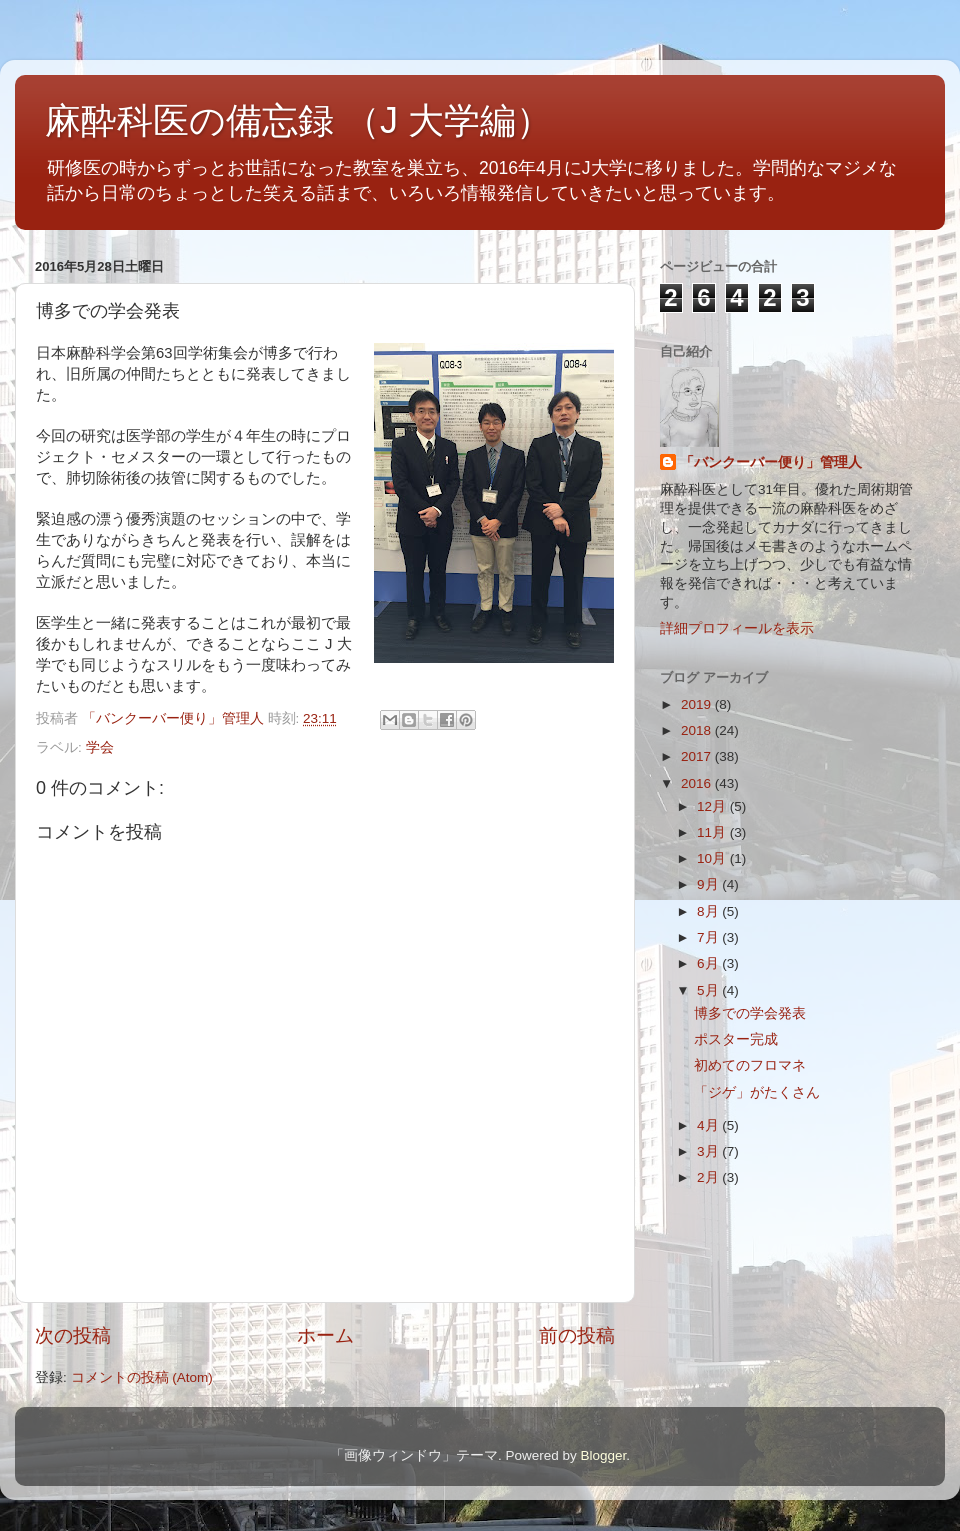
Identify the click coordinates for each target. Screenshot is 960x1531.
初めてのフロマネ (750, 1065)
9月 (709, 884)
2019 (698, 704)
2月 (709, 1177)
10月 (713, 858)
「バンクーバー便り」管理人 (771, 462)
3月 (709, 1151)
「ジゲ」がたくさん (757, 1092)
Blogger (603, 1455)
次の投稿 (73, 1335)
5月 (709, 990)
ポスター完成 (736, 1039)
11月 (713, 832)
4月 (709, 1125)
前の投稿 (577, 1335)
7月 (709, 937)
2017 (698, 756)
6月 (709, 963)
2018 (698, 730)
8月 (709, 911)
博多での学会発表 (750, 1013)
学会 (100, 747)
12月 (713, 806)
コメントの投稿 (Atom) (142, 1377)
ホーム (325, 1335)
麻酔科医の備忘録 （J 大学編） (298, 120)
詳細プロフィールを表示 (737, 628)
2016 (698, 783)
